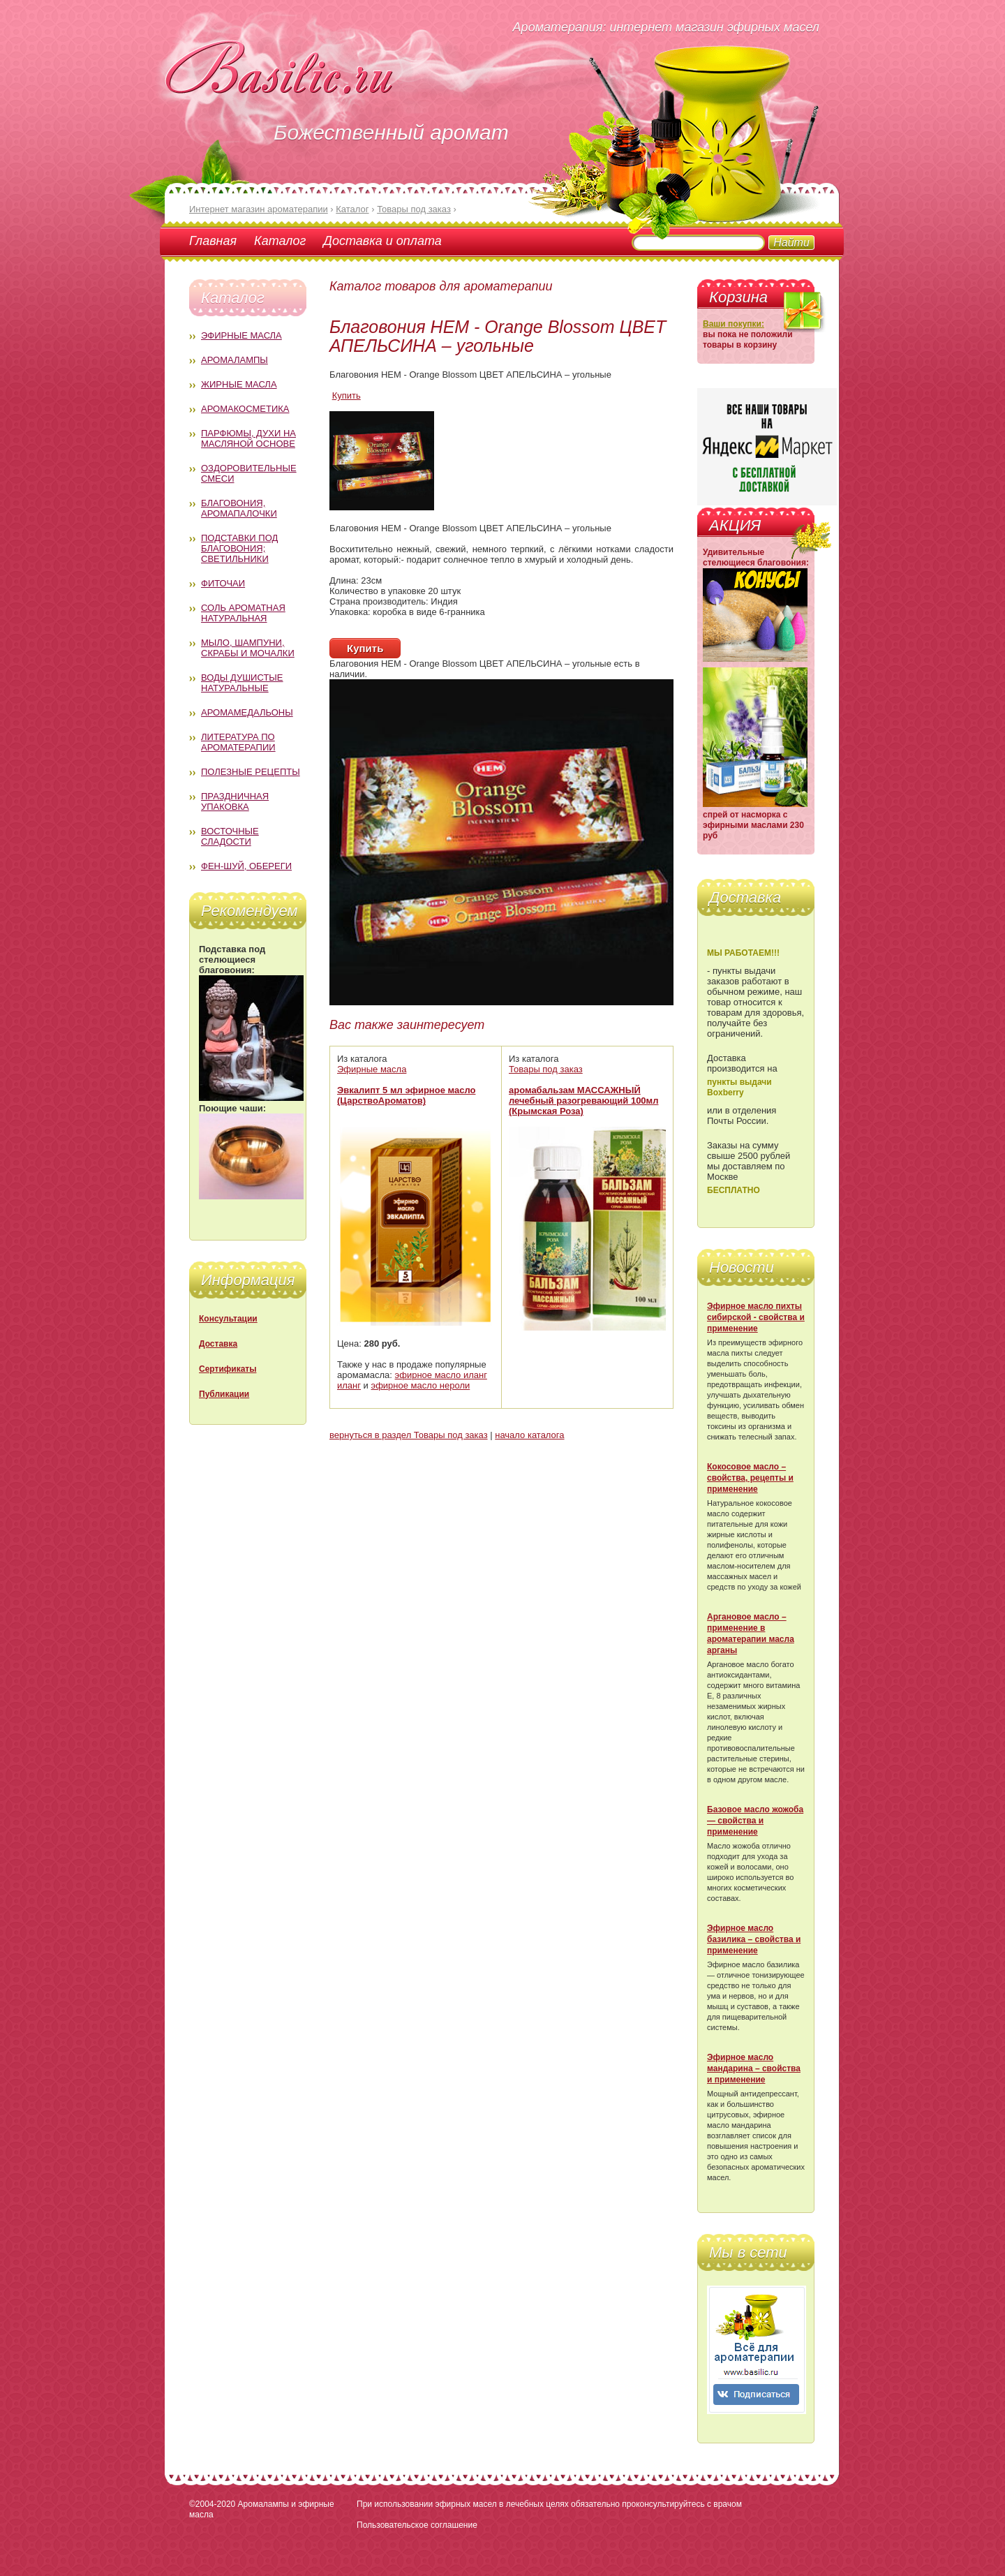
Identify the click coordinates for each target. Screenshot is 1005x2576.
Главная (213, 241)
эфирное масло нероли (420, 1385)
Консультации (228, 1319)
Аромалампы (234, 360)
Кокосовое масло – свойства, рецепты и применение (750, 1478)
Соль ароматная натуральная (243, 612)
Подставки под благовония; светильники (239, 548)
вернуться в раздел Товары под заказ (408, 1435)
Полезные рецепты (250, 772)
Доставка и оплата (382, 241)
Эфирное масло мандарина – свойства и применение (754, 2068)
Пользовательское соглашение (417, 2525)
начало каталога (529, 1435)
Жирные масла (239, 384)
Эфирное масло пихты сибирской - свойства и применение (756, 1317)
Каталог (280, 241)
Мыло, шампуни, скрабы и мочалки (248, 647)
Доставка (218, 1344)
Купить (346, 395)
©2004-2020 (212, 2504)
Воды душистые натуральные (242, 682)
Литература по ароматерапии (238, 742)
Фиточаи (223, 583)
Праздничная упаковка (235, 801)
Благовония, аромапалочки (239, 508)
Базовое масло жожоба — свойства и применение (755, 1821)
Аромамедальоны (247, 712)
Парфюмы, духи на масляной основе (248, 438)
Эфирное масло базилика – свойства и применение (754, 1939)
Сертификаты (227, 1369)
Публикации (224, 1394)
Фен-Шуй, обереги (246, 866)
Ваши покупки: (733, 324)
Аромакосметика (245, 409)
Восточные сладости (230, 836)
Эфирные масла (241, 335)
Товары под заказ (546, 1069)
